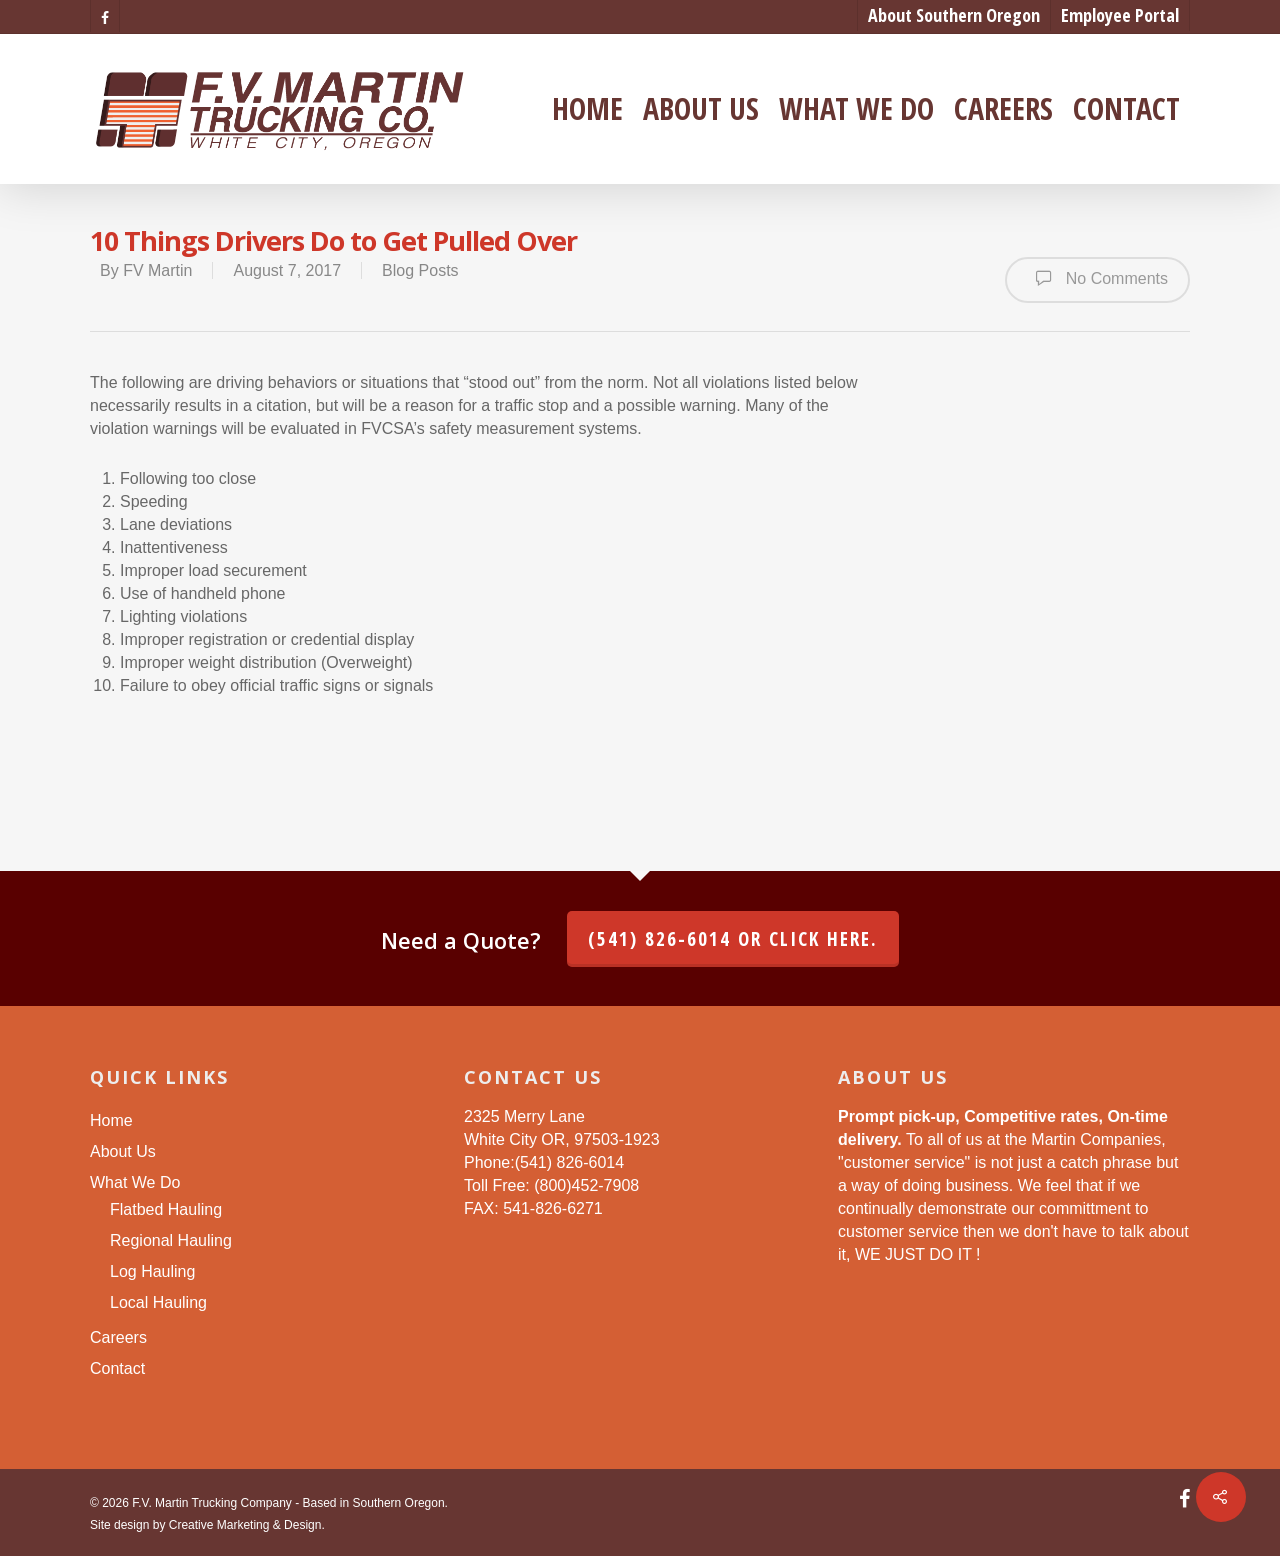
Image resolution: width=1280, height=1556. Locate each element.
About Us (701, 109)
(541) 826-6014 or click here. (733, 939)
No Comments (1097, 278)
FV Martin (157, 270)
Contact (1126, 109)
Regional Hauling (171, 1240)
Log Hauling (152, 1271)
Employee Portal (1120, 15)
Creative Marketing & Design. (247, 1525)
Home (587, 109)
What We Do (856, 109)
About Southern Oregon (954, 15)
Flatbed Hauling (166, 1209)
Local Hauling (158, 1302)
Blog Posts (420, 270)
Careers (1003, 109)
